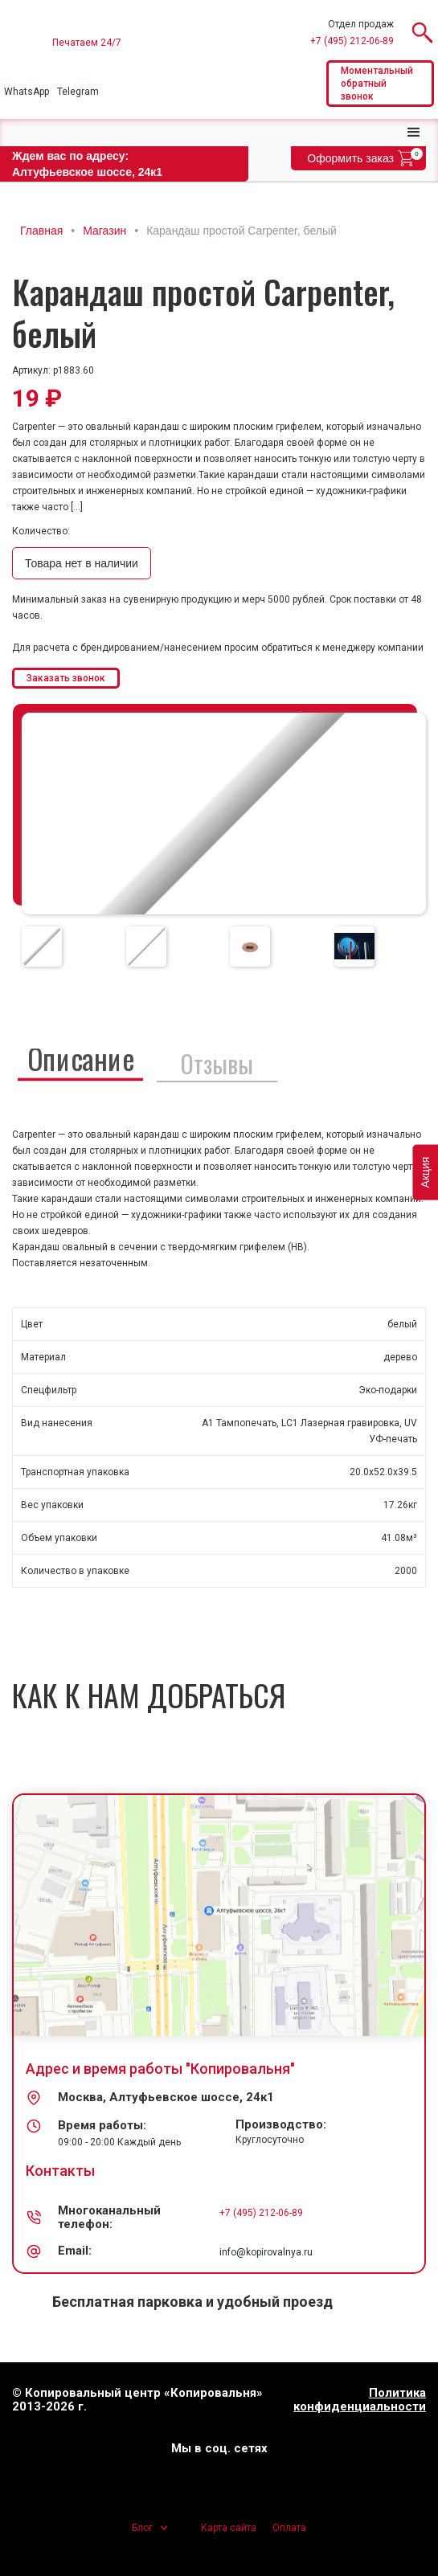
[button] (414, 132)
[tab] (42, 946)
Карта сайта (228, 2527)
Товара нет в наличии (81, 563)
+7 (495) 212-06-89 (352, 41)
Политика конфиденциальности (359, 2400)
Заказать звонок (66, 678)
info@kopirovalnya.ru (266, 2252)
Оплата (289, 2527)
